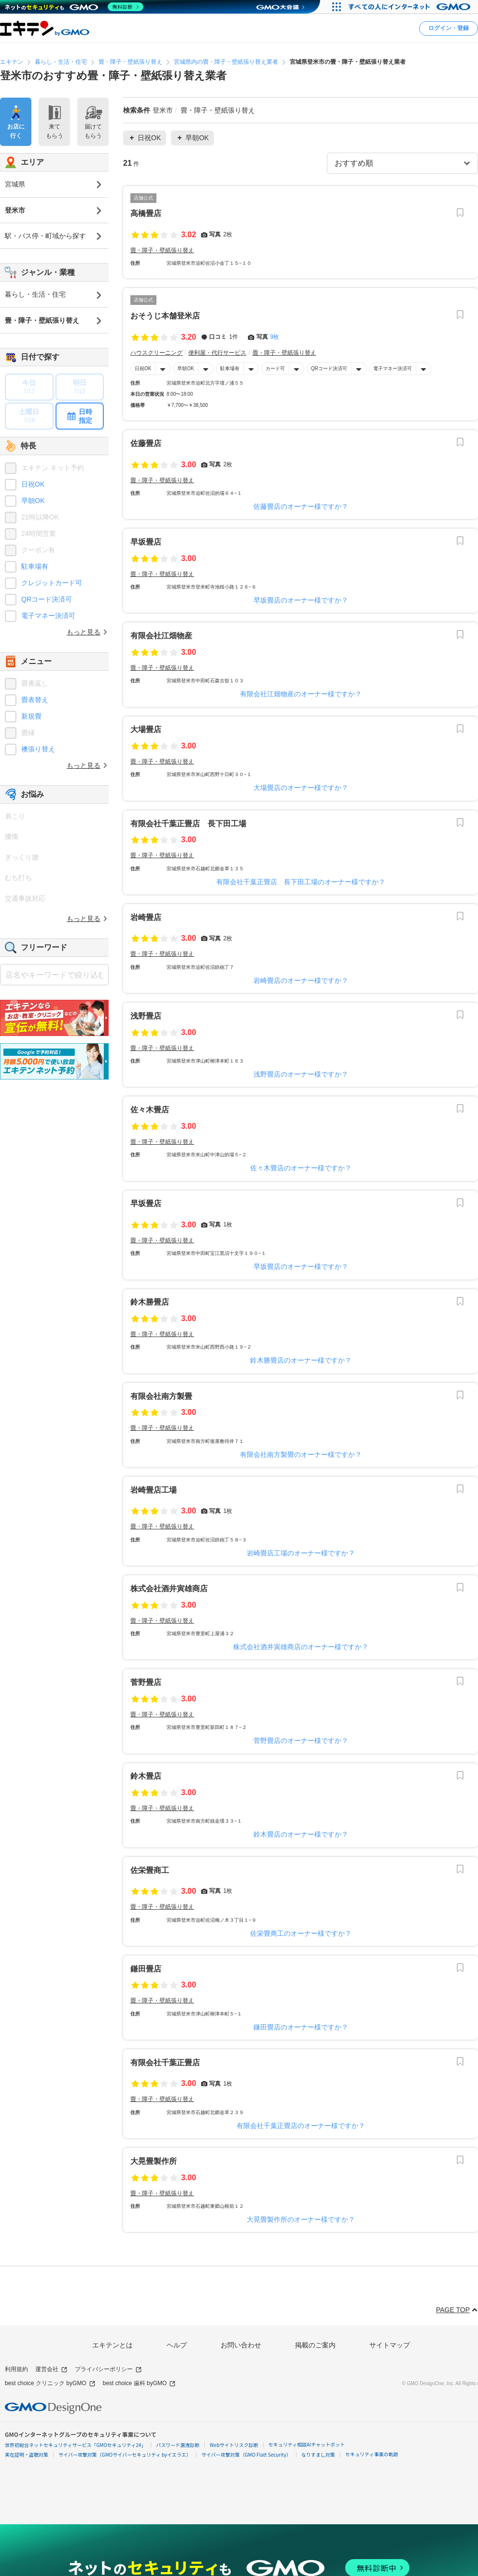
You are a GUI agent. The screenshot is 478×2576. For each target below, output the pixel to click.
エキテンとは (112, 2345)
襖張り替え (38, 749)
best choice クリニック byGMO (50, 2383)
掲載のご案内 (315, 2345)
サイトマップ (389, 2345)
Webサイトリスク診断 (234, 2444)
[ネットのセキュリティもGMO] (74, 7)
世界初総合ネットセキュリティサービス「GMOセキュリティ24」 (75, 2444)
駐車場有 (229, 368)
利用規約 (16, 2369)
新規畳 (31, 716)
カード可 (275, 368)
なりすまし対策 (318, 2454)
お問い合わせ (241, 2345)
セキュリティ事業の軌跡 (371, 2454)
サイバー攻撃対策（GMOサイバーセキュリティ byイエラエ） (124, 2454)
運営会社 (51, 2369)
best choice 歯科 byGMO (139, 2383)
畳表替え (34, 700)
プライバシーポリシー (108, 2369)
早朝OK (185, 368)
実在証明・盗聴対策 (26, 2454)
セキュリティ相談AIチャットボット (306, 2444)
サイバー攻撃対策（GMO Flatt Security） (246, 2454)
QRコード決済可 (329, 368)
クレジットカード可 (51, 583)
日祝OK (143, 368)
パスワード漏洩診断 (177, 2444)
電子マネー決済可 (392, 368)
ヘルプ (177, 2345)
